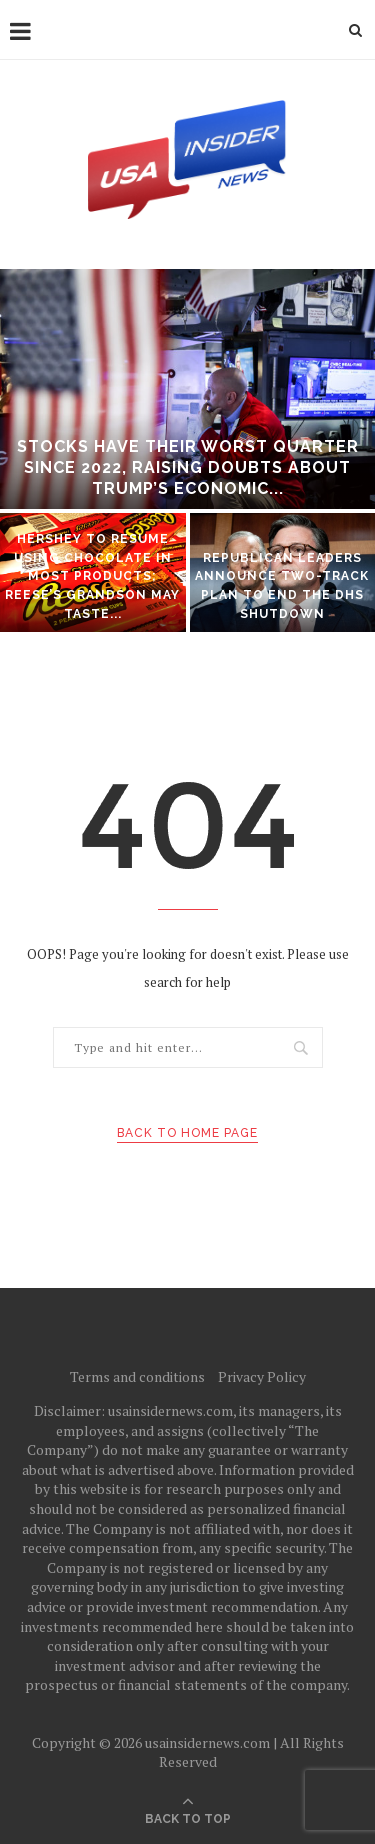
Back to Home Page (187, 1133)
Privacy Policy (262, 1376)
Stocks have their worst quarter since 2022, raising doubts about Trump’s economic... (188, 467)
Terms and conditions (137, 1376)
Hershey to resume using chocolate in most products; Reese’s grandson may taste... (92, 576)
